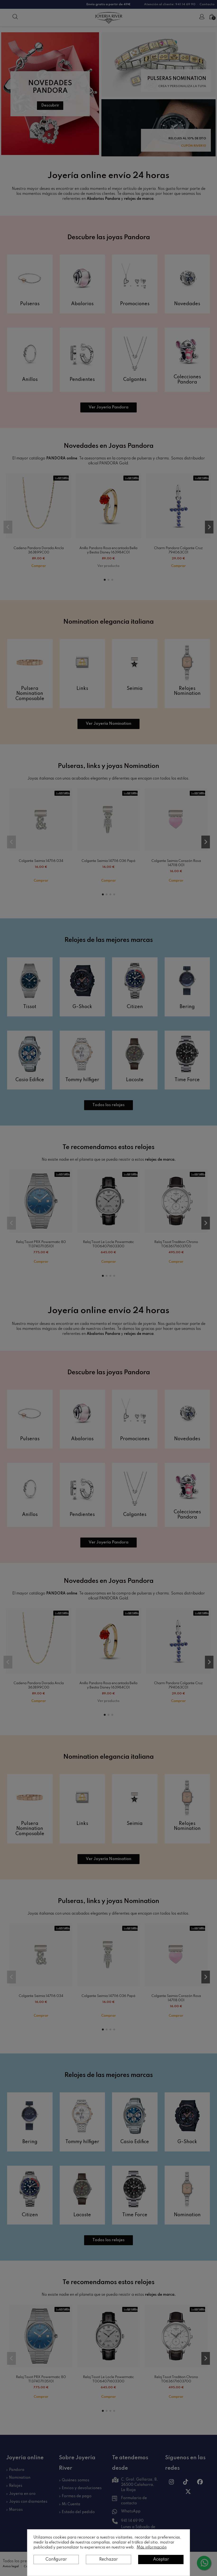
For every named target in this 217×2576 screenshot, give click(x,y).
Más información (152, 2547)
